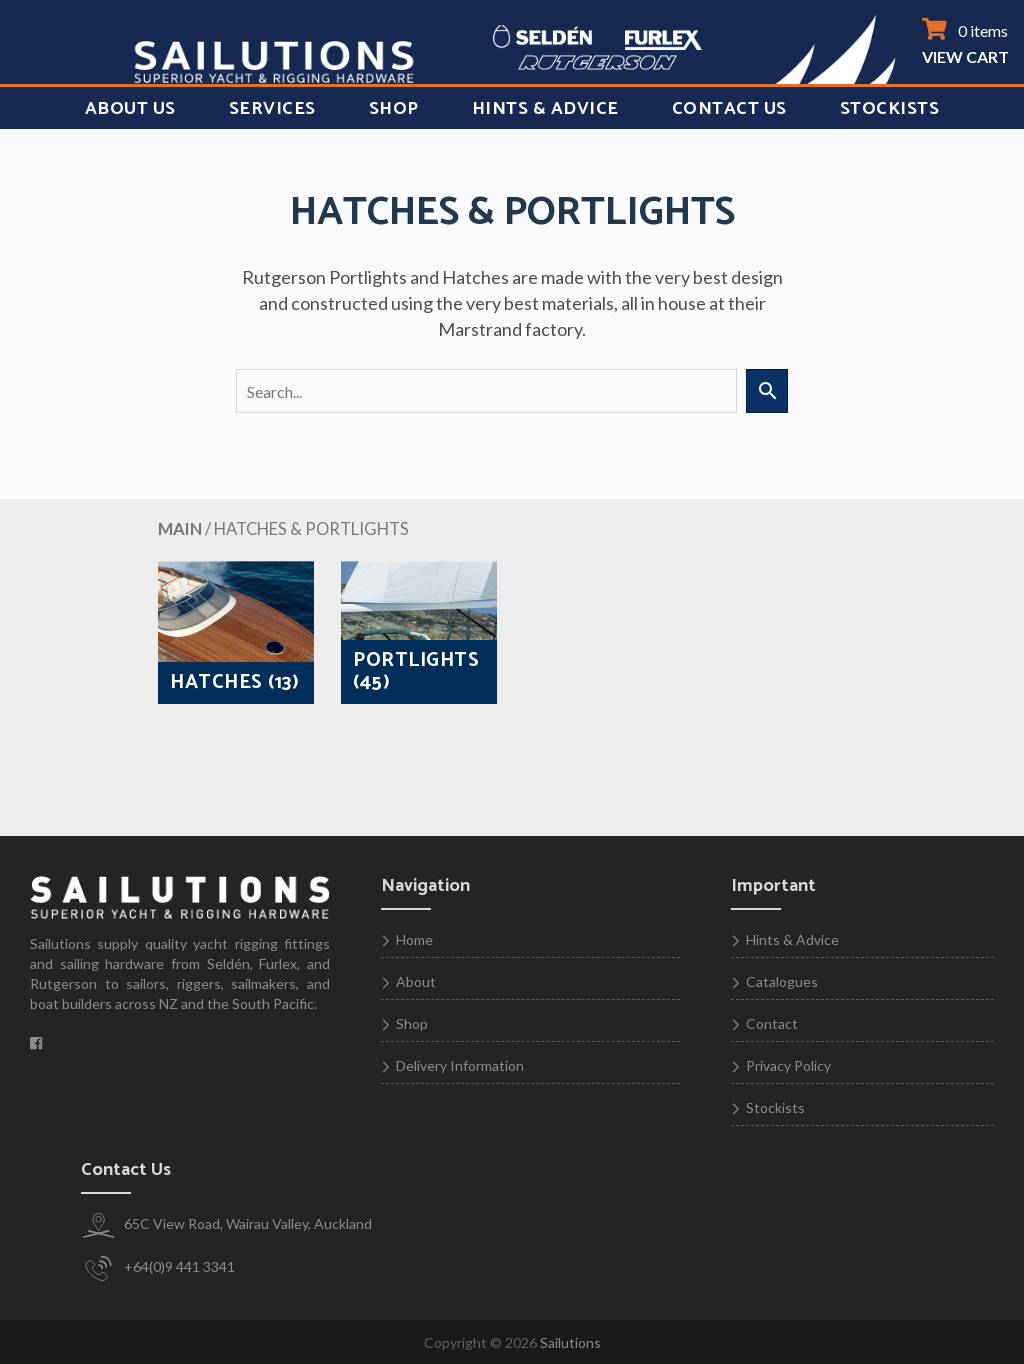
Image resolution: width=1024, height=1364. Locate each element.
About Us (130, 109)
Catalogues (782, 981)
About (416, 981)
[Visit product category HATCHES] (236, 632)
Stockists (890, 109)
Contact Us (729, 109)
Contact (772, 1023)
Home (414, 939)
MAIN (180, 529)
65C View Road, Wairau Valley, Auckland (226, 1225)
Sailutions (570, 1342)
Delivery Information (460, 1065)
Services (272, 109)
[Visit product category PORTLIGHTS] (419, 632)
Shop (394, 109)
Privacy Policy (788, 1065)
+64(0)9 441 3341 (158, 1268)
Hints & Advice (545, 109)
